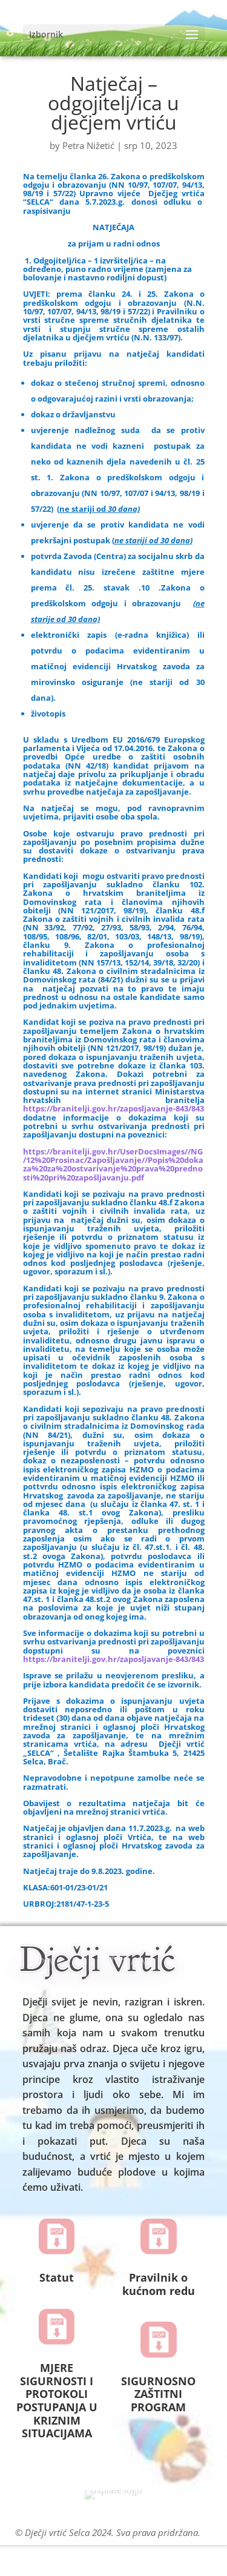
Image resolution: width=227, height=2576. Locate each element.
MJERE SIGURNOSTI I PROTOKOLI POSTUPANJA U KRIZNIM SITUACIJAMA (56, 2400)
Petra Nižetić (88, 145)
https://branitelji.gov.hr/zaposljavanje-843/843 (113, 1108)
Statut (56, 2277)
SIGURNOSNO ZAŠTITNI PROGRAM (158, 2394)
